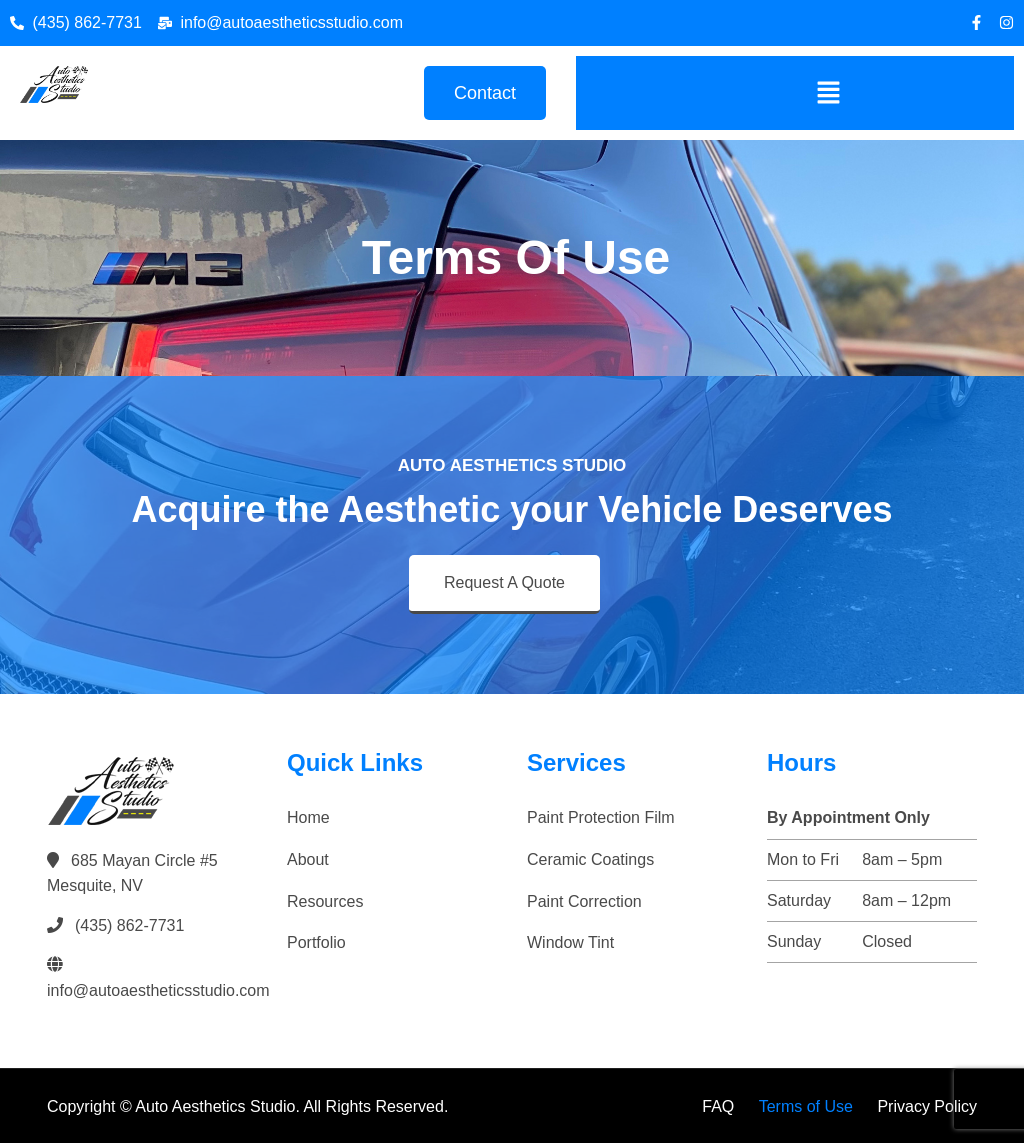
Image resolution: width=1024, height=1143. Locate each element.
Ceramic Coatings (590, 859)
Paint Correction (584, 901)
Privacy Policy (927, 1106)
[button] (828, 92)
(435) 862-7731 (129, 925)
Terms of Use (806, 1106)
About (308, 859)
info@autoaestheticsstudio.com (158, 990)
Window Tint (570, 942)
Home (308, 817)
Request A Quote (504, 582)
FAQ (718, 1106)
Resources (325, 901)
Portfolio (316, 942)
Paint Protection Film (601, 817)
